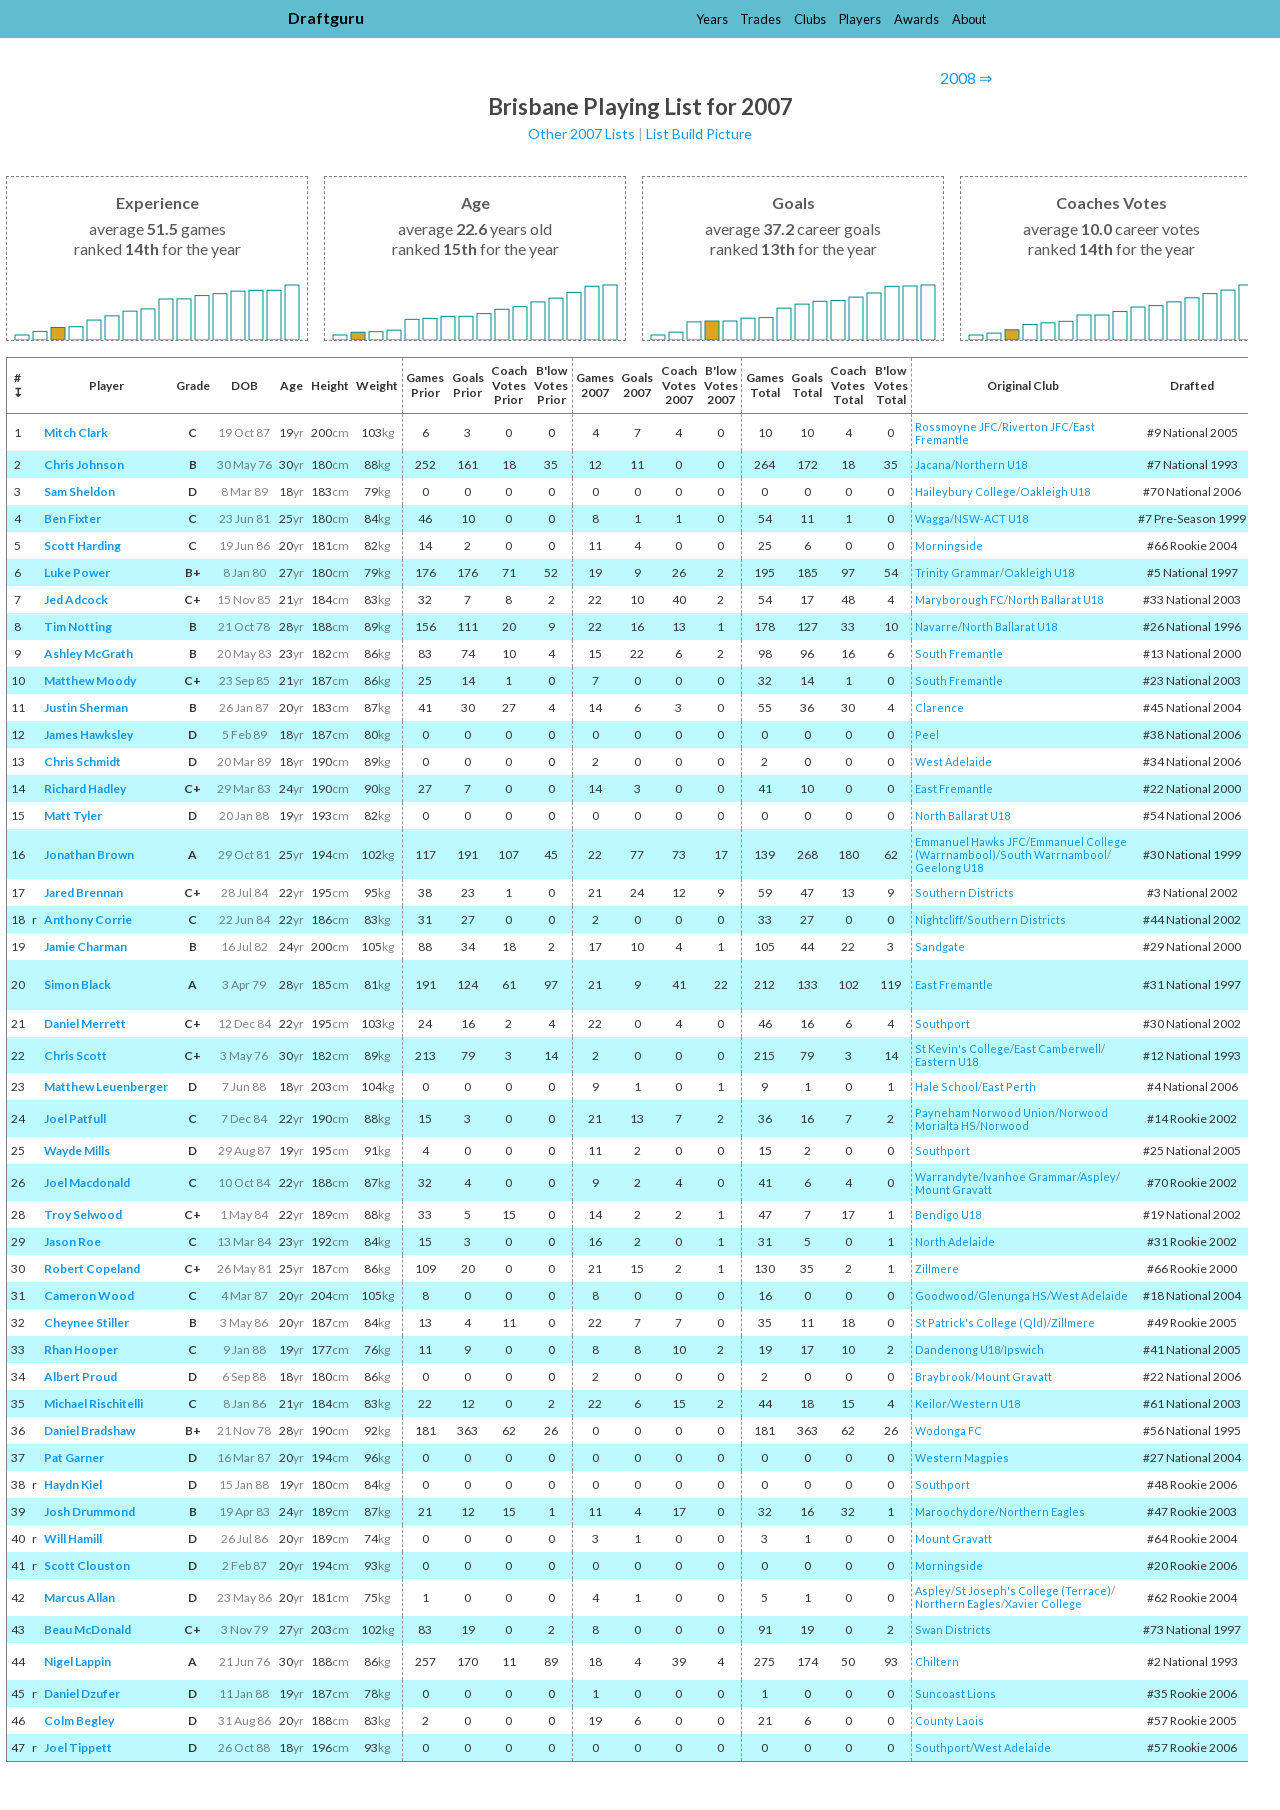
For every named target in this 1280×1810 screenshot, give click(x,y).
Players (860, 19)
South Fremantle (959, 653)
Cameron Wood (89, 1295)
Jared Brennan (83, 892)
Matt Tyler (73, 815)
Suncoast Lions (955, 1693)
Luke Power (77, 572)
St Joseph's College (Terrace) (1033, 1590)
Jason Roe (72, 1241)
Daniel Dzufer (82, 1693)
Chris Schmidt (82, 761)
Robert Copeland (92, 1268)
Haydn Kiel (73, 1484)
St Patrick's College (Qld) (981, 1322)
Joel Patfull (75, 1118)
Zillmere (937, 1268)
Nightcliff (939, 919)
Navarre (936, 626)
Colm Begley (79, 1720)
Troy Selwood (83, 1214)
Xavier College (1043, 1603)
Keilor (931, 1403)
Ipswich (1024, 1349)
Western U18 (985, 1403)
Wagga (932, 518)
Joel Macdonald (87, 1182)
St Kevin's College (962, 1048)
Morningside (949, 545)
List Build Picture (699, 133)
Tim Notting (78, 626)
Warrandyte (947, 1176)
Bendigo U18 (948, 1214)
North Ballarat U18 (1055, 599)
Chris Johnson (84, 464)
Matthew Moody (90, 680)
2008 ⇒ (966, 77)
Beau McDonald (87, 1629)
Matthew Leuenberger (106, 1086)
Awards (916, 19)
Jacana (933, 464)
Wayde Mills (77, 1150)
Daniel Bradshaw (89, 1430)
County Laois (949, 1720)
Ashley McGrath (88, 653)
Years (712, 19)
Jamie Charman (85, 946)
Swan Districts (953, 1629)
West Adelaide (953, 761)
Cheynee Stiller (86, 1322)
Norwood (1004, 1125)
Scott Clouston (87, 1565)
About (969, 19)
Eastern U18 (946, 1061)
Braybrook (943, 1376)
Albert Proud (80, 1376)
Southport (942, 1023)
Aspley (1098, 1176)
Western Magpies (962, 1457)
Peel (927, 734)
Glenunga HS (1012, 1295)
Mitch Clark (76, 432)
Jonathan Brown (89, 854)
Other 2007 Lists (581, 133)
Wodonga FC (948, 1430)
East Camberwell (1057, 1048)
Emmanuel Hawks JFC (970, 841)
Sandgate (940, 946)
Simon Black (77, 984)
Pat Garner (74, 1457)
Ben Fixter (72, 518)
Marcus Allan (79, 1597)
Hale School (946, 1086)
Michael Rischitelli (93, 1403)
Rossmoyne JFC (956, 426)
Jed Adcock (76, 599)
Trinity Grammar (957, 572)
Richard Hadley (85, 788)
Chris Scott (75, 1055)
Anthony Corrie (88, 919)
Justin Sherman (86, 707)
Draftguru (326, 17)
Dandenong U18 (957, 1349)
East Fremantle (954, 788)
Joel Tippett (78, 1747)
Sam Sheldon (79, 491)
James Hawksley (88, 734)
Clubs (810, 19)
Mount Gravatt (953, 1189)
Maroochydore (955, 1511)
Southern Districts (964, 892)
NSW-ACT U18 (991, 518)
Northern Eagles (1042, 1511)
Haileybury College (965, 491)
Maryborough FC (959, 599)
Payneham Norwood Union (985, 1112)
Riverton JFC (1035, 426)
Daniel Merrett (85, 1023)
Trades (760, 19)
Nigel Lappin (77, 1661)
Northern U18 (991, 464)
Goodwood (944, 1295)
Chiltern (937, 1661)
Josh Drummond (89, 1511)
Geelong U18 (949, 867)
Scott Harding (82, 545)
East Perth (1009, 1086)
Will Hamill (73, 1538)
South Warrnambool (1053, 854)
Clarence (939, 707)
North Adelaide (955, 1241)
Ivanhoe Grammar (1030, 1176)
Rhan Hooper (81, 1349)
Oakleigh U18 (1055, 491)
